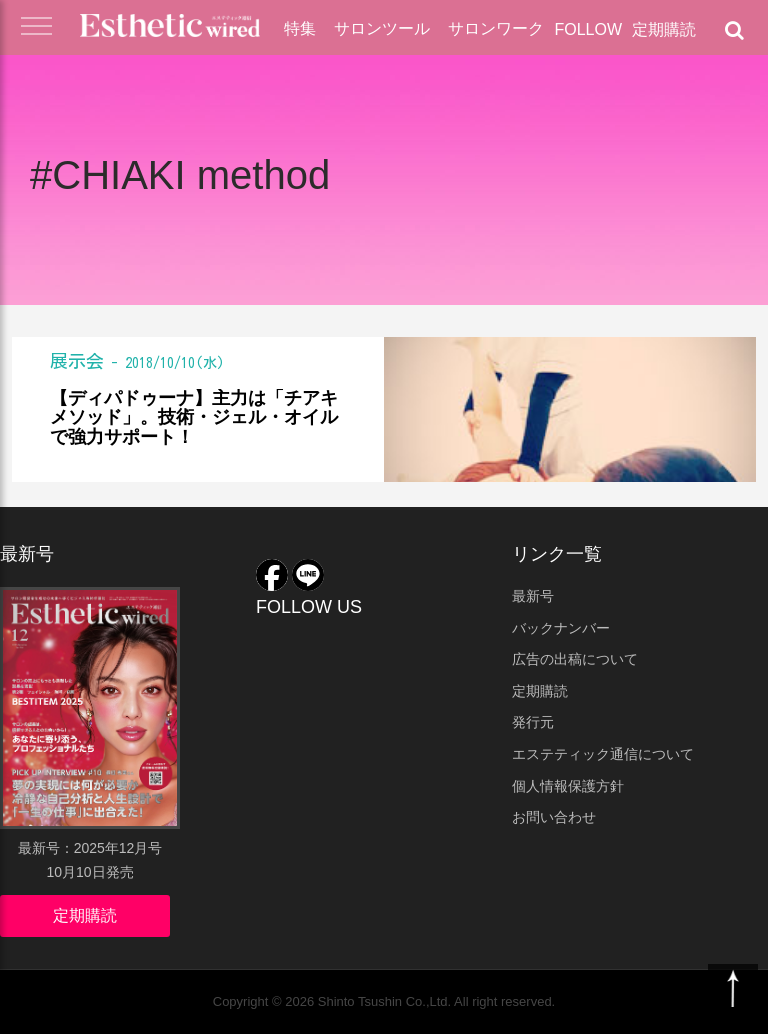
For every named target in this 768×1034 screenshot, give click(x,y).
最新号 (533, 596)
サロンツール (382, 28)
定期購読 (664, 29)
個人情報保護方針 (568, 786)
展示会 (77, 361)
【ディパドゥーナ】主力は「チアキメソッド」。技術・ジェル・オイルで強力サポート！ (194, 418)
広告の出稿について (575, 659)
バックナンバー (561, 628)
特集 (300, 28)
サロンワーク (496, 28)
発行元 (533, 722)
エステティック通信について (603, 754)
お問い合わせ (554, 817)
